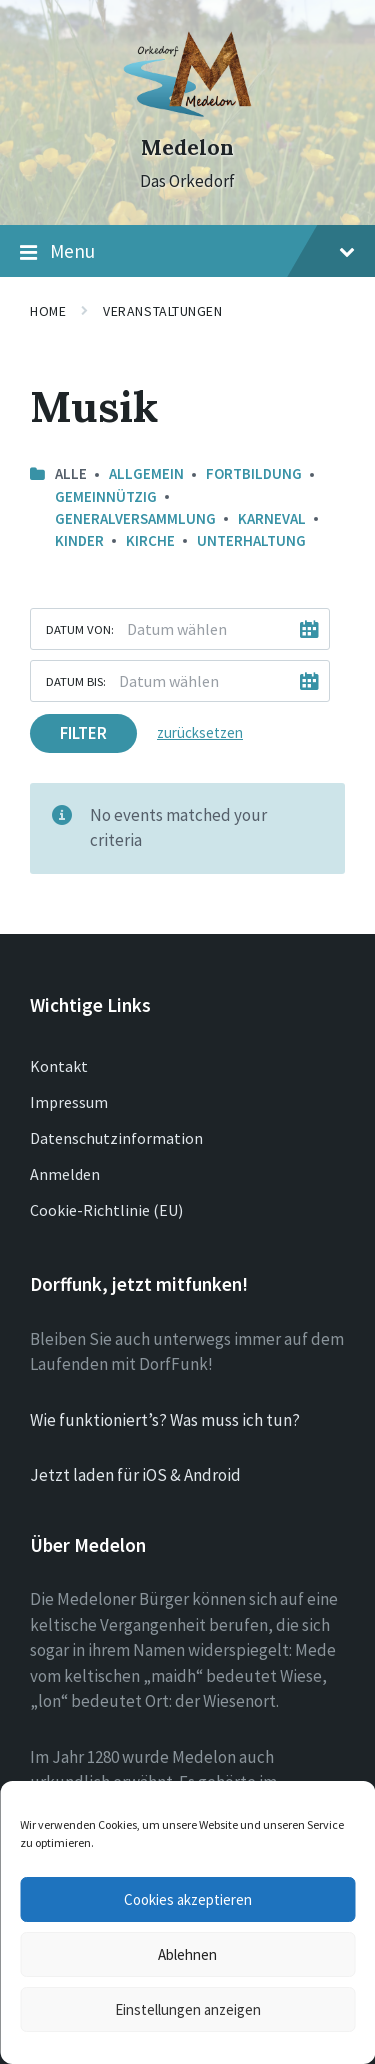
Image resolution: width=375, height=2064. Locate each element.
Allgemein (146, 473)
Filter (83, 733)
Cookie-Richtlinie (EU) (106, 1210)
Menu (187, 252)
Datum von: (80, 629)
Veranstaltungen (162, 311)
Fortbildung (254, 473)
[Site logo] (187, 112)
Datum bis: (76, 681)
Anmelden (65, 1174)
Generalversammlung (135, 518)
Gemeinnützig (106, 496)
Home (48, 311)
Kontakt (59, 1066)
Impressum (69, 1102)
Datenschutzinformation (116, 1138)
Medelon (187, 147)
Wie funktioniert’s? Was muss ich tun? (165, 1420)
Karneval (272, 518)
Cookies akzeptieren (188, 1899)
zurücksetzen (200, 732)
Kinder (79, 540)
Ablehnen (187, 1954)
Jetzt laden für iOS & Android (135, 1475)
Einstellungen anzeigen (188, 2009)
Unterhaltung (251, 540)
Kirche (150, 540)
